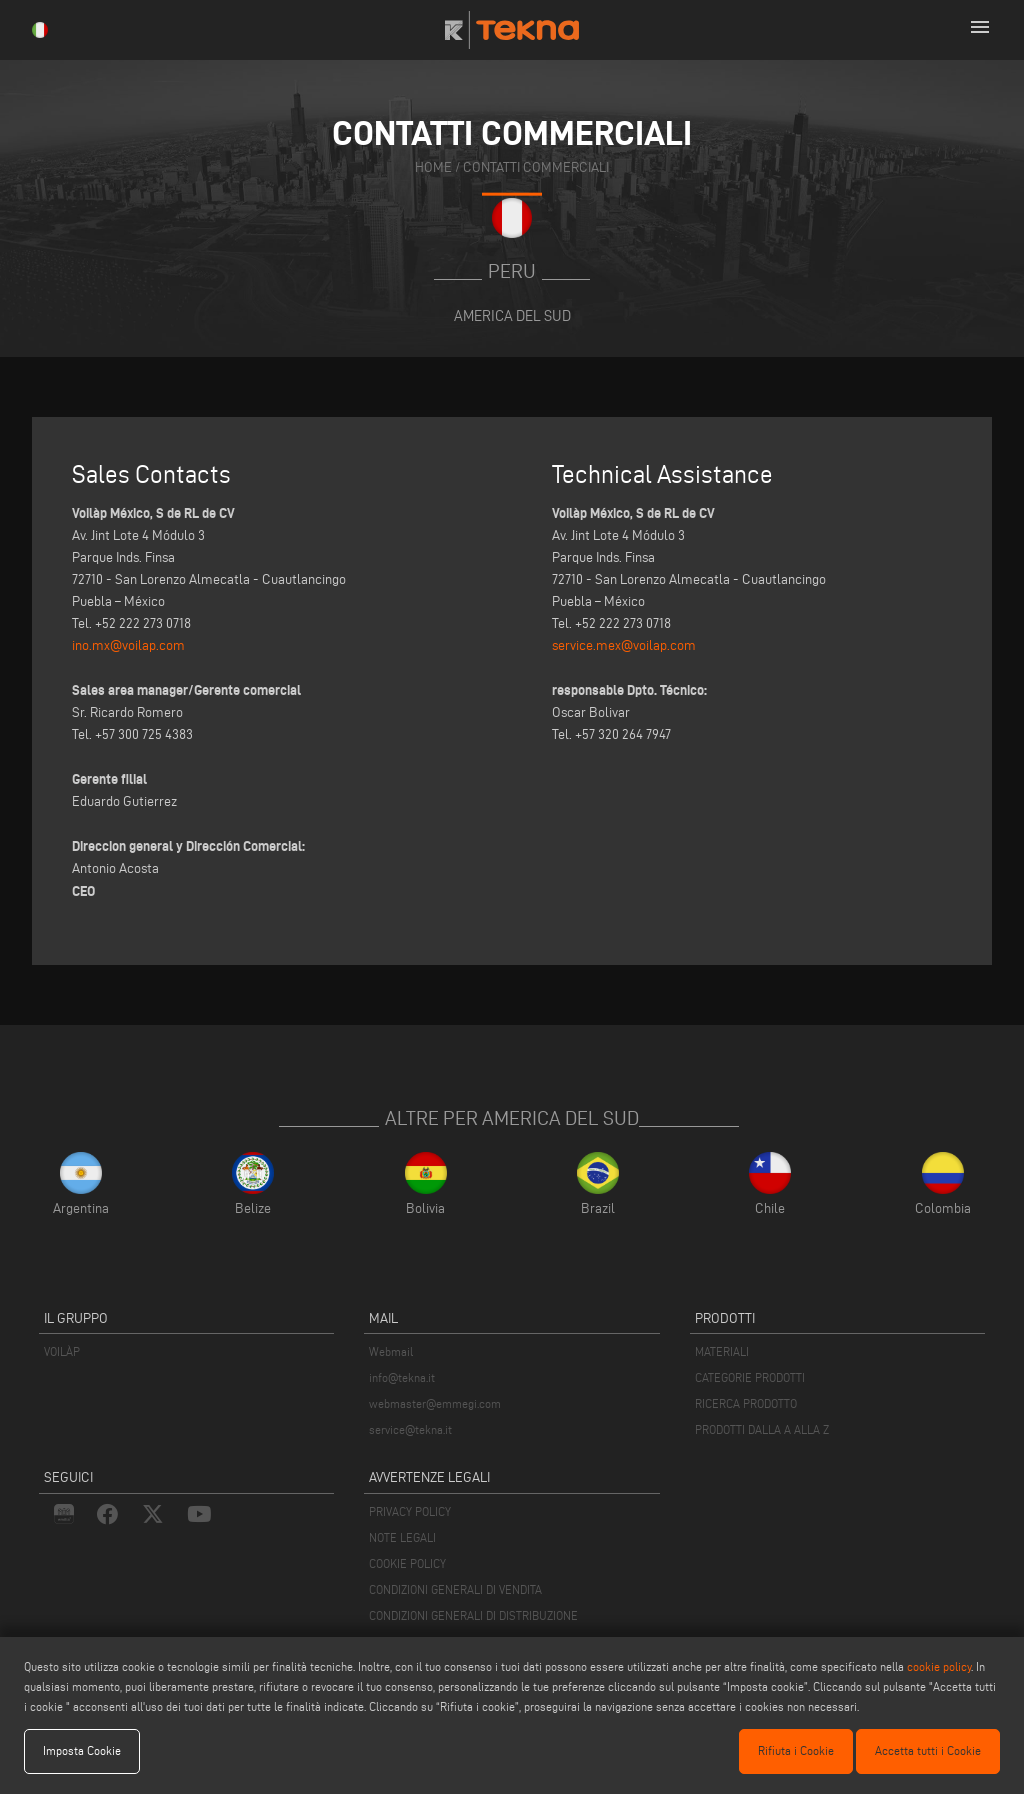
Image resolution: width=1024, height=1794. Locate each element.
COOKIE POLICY (407, 1563)
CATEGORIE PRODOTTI (750, 1377)
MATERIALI (722, 1351)
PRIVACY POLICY (410, 1511)
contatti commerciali (536, 167)
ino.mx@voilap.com (128, 645)
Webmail (391, 1351)
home (433, 167)
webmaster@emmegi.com (435, 1403)
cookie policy (939, 1666)
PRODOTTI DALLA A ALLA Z (762, 1429)
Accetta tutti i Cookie (928, 1750)
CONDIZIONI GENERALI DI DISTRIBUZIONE (473, 1615)
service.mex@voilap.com (624, 645)
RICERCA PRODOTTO (746, 1403)
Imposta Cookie (82, 1750)
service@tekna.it (410, 1429)
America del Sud (512, 315)
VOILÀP (62, 1351)
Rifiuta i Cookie (796, 1750)
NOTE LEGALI (402, 1537)
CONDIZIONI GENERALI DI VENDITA (455, 1589)
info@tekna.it (402, 1377)
